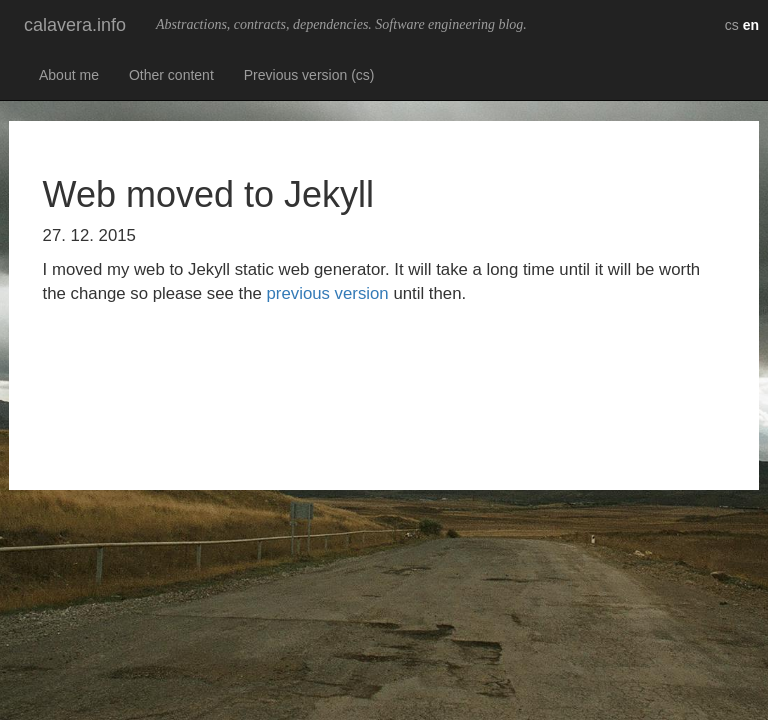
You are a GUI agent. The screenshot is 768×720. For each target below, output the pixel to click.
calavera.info (75, 25)
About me (69, 75)
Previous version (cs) (309, 75)
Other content (171, 75)
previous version (328, 293)
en (751, 25)
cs (732, 25)
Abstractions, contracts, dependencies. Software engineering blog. (341, 24)
